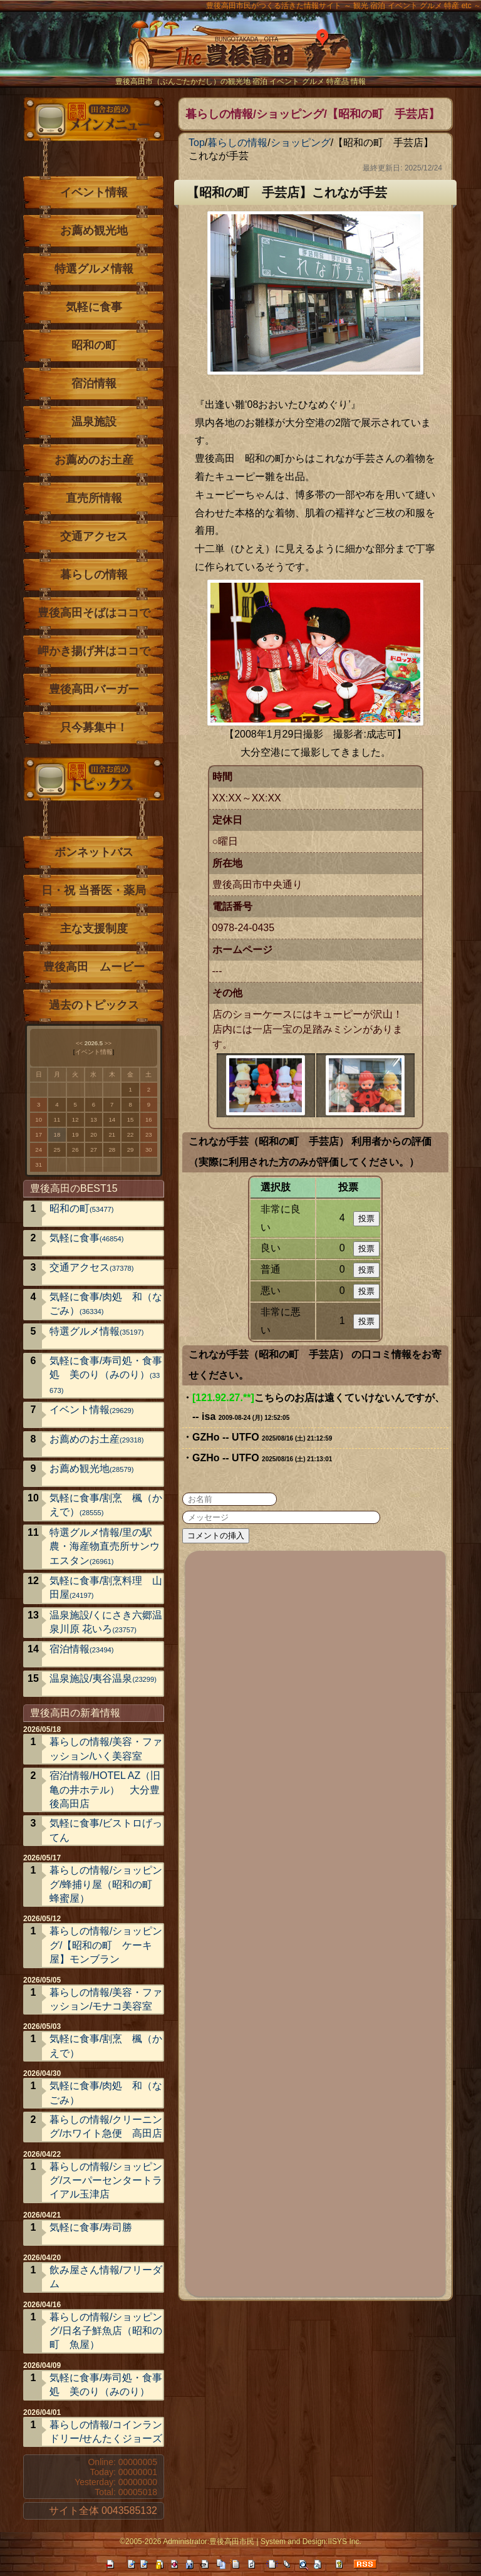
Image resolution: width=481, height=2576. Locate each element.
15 (130, 1119)
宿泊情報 (93, 383)
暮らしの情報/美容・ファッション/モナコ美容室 (105, 1999)
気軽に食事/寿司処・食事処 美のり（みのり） (105, 1374)
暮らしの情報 (237, 142)
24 (38, 1149)
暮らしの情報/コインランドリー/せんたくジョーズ (105, 2431)
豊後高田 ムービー (94, 967)
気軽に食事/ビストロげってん (105, 1830)
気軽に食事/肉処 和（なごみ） (105, 1303)
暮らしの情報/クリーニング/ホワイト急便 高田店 (105, 2126)
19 (75, 1134)
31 (38, 1164)
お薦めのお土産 (93, 460)
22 (130, 1134)
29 (130, 1149)
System (273, 2541)
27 (93, 1149)
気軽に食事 (94, 307)
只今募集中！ (94, 727)
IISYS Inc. (344, 2541)
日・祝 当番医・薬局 (93, 890)
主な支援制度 (94, 928)
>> (108, 1043)
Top (197, 142)
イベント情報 (94, 192)
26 (75, 1149)
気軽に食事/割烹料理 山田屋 (105, 1587)
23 (148, 1134)
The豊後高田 (240, 53)
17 (38, 1134)
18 (57, 1134)
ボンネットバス (93, 852)
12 (75, 1119)
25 (57, 1149)
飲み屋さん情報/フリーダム (105, 2277)
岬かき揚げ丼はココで (94, 651)
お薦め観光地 (94, 230)
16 (148, 1119)
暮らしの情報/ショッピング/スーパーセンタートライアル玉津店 (105, 2180)
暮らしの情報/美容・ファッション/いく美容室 (105, 1748)
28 (111, 1149)
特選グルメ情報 (93, 269)
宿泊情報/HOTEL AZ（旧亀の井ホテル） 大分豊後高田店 (104, 1789)
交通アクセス (94, 536)
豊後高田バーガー (94, 689)
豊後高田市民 (231, 2541)
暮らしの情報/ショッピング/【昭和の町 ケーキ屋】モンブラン (105, 1945)
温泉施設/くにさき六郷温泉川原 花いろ (105, 1622)
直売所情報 (94, 498)
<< (79, 1043)
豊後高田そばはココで (94, 613)
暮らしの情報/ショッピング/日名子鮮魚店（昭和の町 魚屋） (105, 2331)
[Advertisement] (316, 1922)
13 (93, 1119)
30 (148, 1149)
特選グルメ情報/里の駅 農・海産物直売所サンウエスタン (105, 1546)
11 (57, 1119)
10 (38, 1119)
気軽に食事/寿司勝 (90, 2227)
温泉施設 (93, 421)
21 (111, 1134)
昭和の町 (93, 345)
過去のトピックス (94, 1005)
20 (93, 1134)
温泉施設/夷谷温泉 (103, 1678)
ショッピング (301, 142)
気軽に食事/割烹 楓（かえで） (105, 1505)
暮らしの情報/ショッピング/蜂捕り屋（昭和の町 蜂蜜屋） (105, 1884)
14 (111, 1119)
